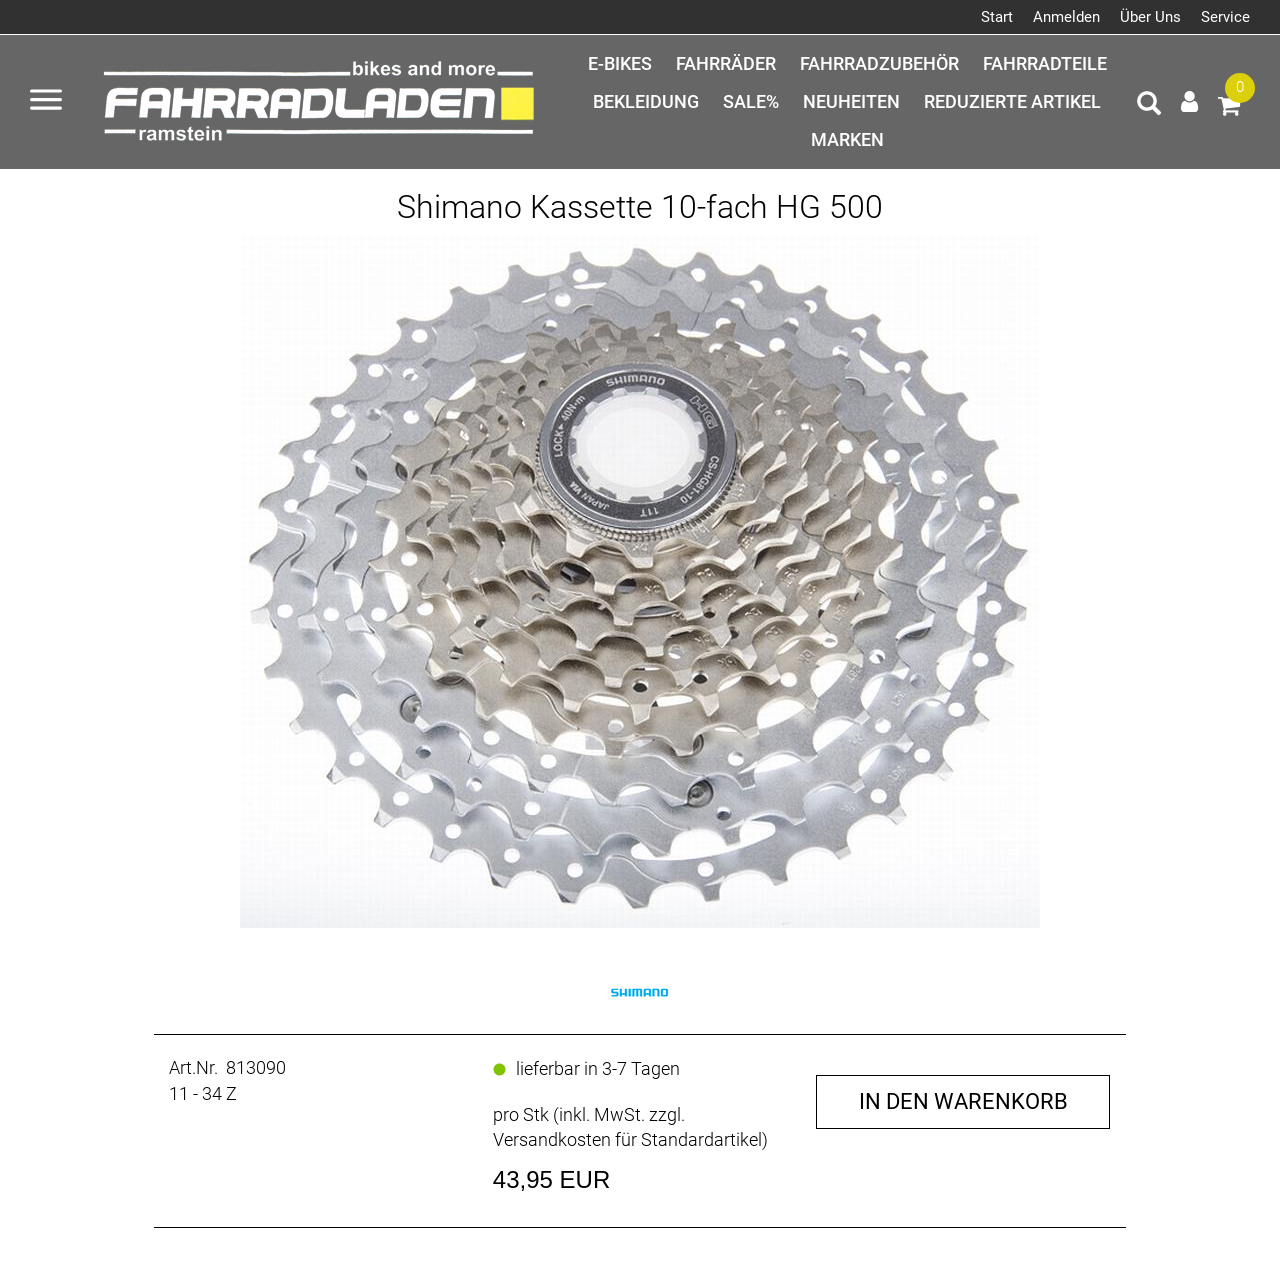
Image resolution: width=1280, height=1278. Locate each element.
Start (997, 17)
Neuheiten (851, 101)
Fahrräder (726, 63)
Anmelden (1066, 17)
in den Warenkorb (963, 1101)
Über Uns (1150, 17)
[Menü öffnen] (46, 102)
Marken (847, 139)
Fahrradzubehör (879, 63)
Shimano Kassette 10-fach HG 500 (640, 207)
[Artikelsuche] (1149, 106)
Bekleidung (646, 101)
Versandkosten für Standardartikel (627, 1139)
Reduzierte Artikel (1012, 101)
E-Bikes (620, 63)
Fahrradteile (1045, 63)
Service (1225, 17)
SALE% (751, 101)
